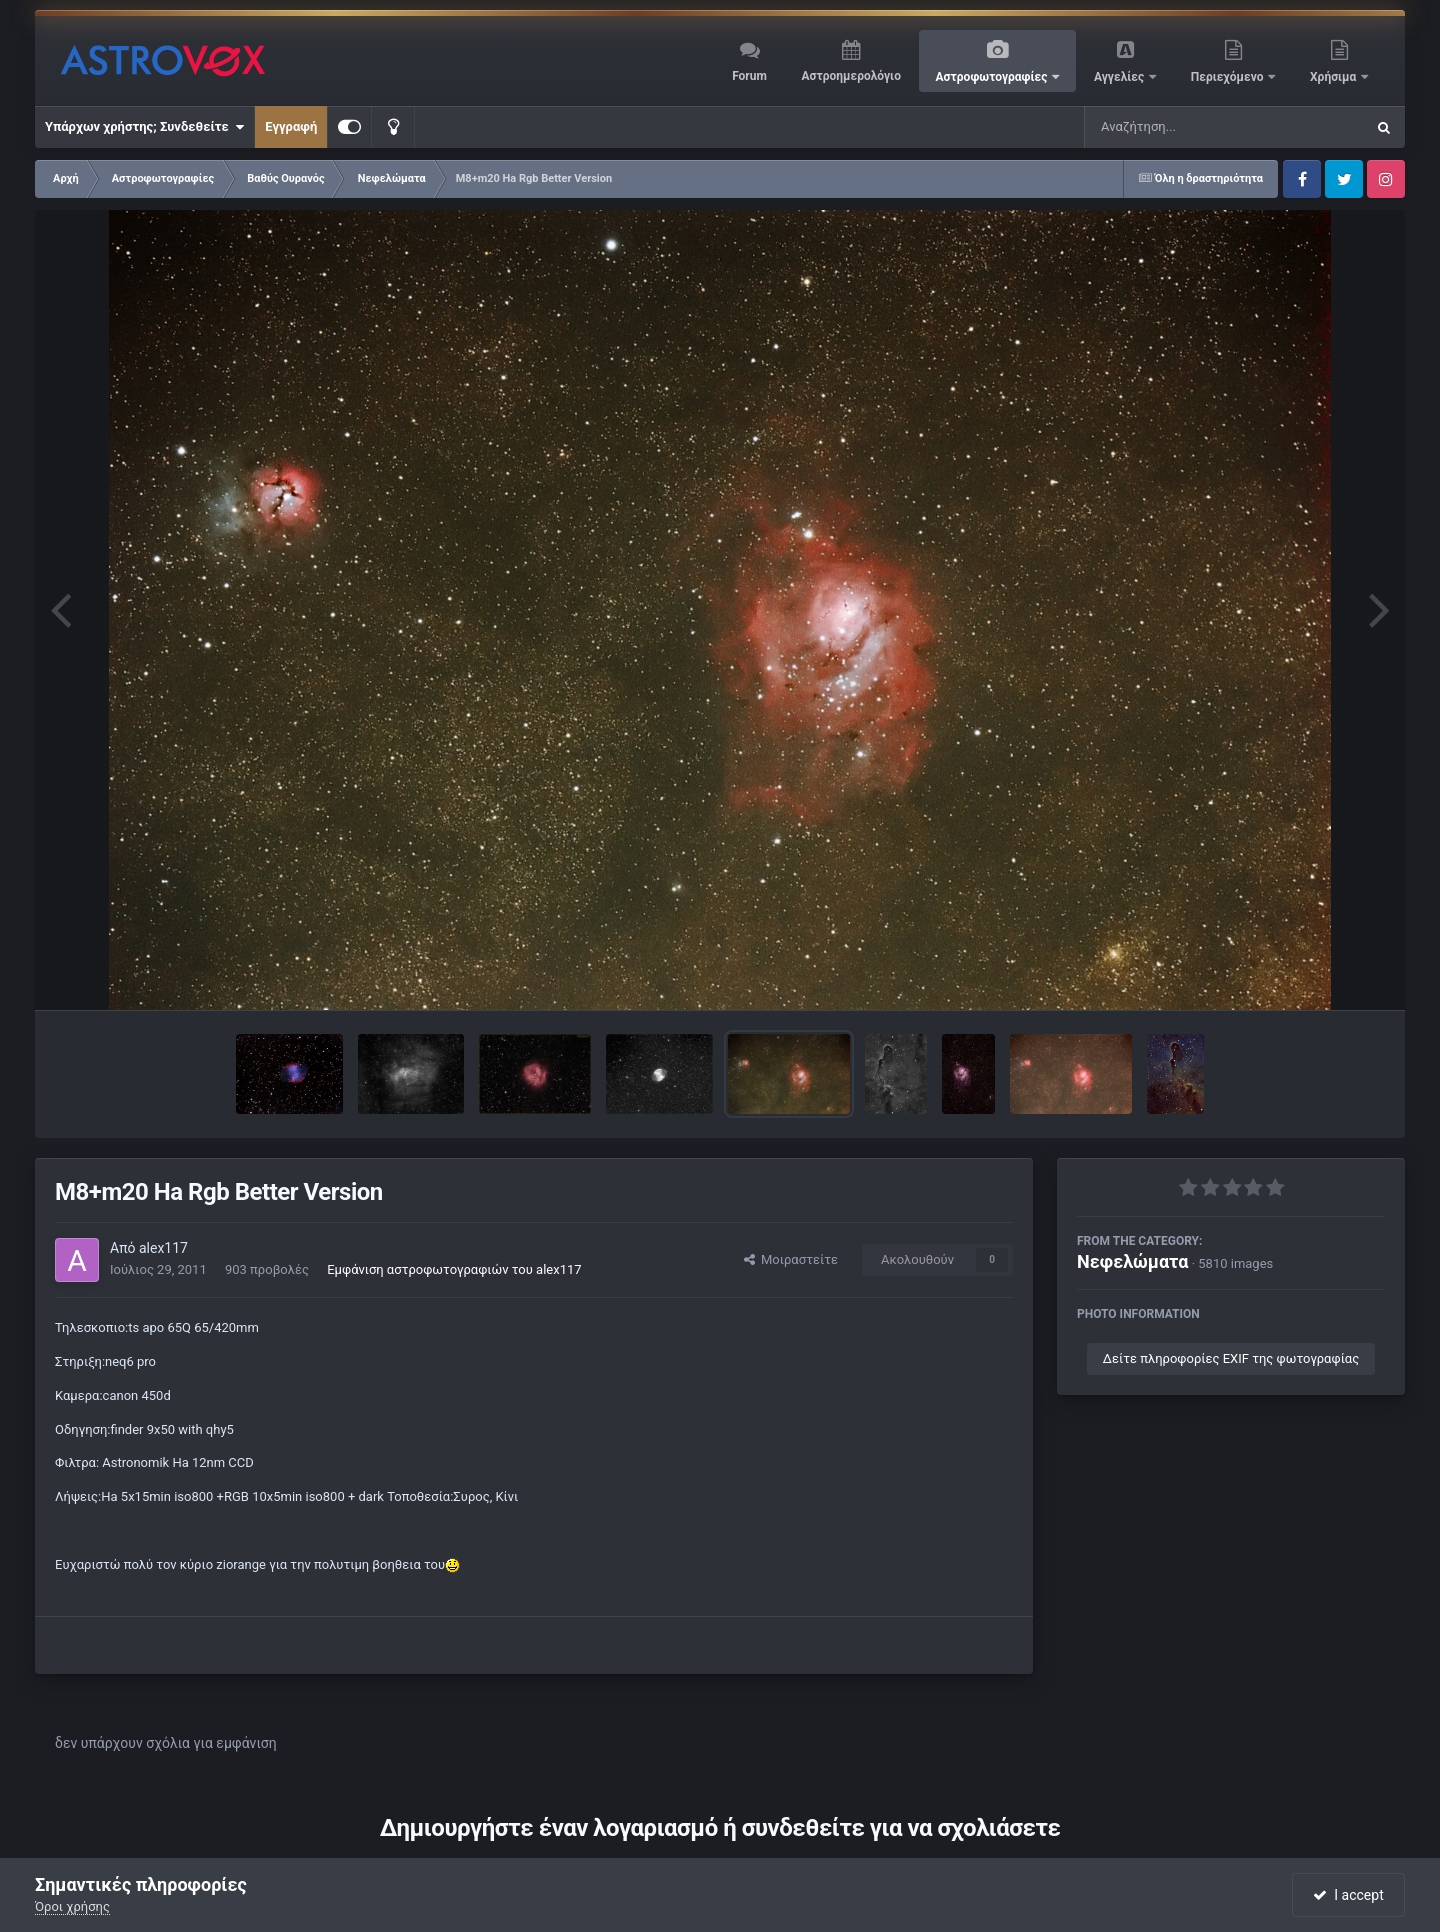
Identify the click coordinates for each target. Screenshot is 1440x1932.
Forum (749, 76)
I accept (1348, 1895)
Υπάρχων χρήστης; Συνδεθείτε (144, 127)
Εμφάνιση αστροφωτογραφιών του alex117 (454, 1269)
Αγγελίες (1120, 77)
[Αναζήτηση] (1184, 127)
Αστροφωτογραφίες (993, 77)
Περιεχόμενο (1229, 77)
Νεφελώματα (1132, 1261)
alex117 (163, 1248)
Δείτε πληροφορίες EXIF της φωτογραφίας (1231, 1358)
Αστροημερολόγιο (850, 76)
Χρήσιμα (1334, 77)
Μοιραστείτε (791, 1259)
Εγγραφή (291, 126)
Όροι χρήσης (72, 1906)
